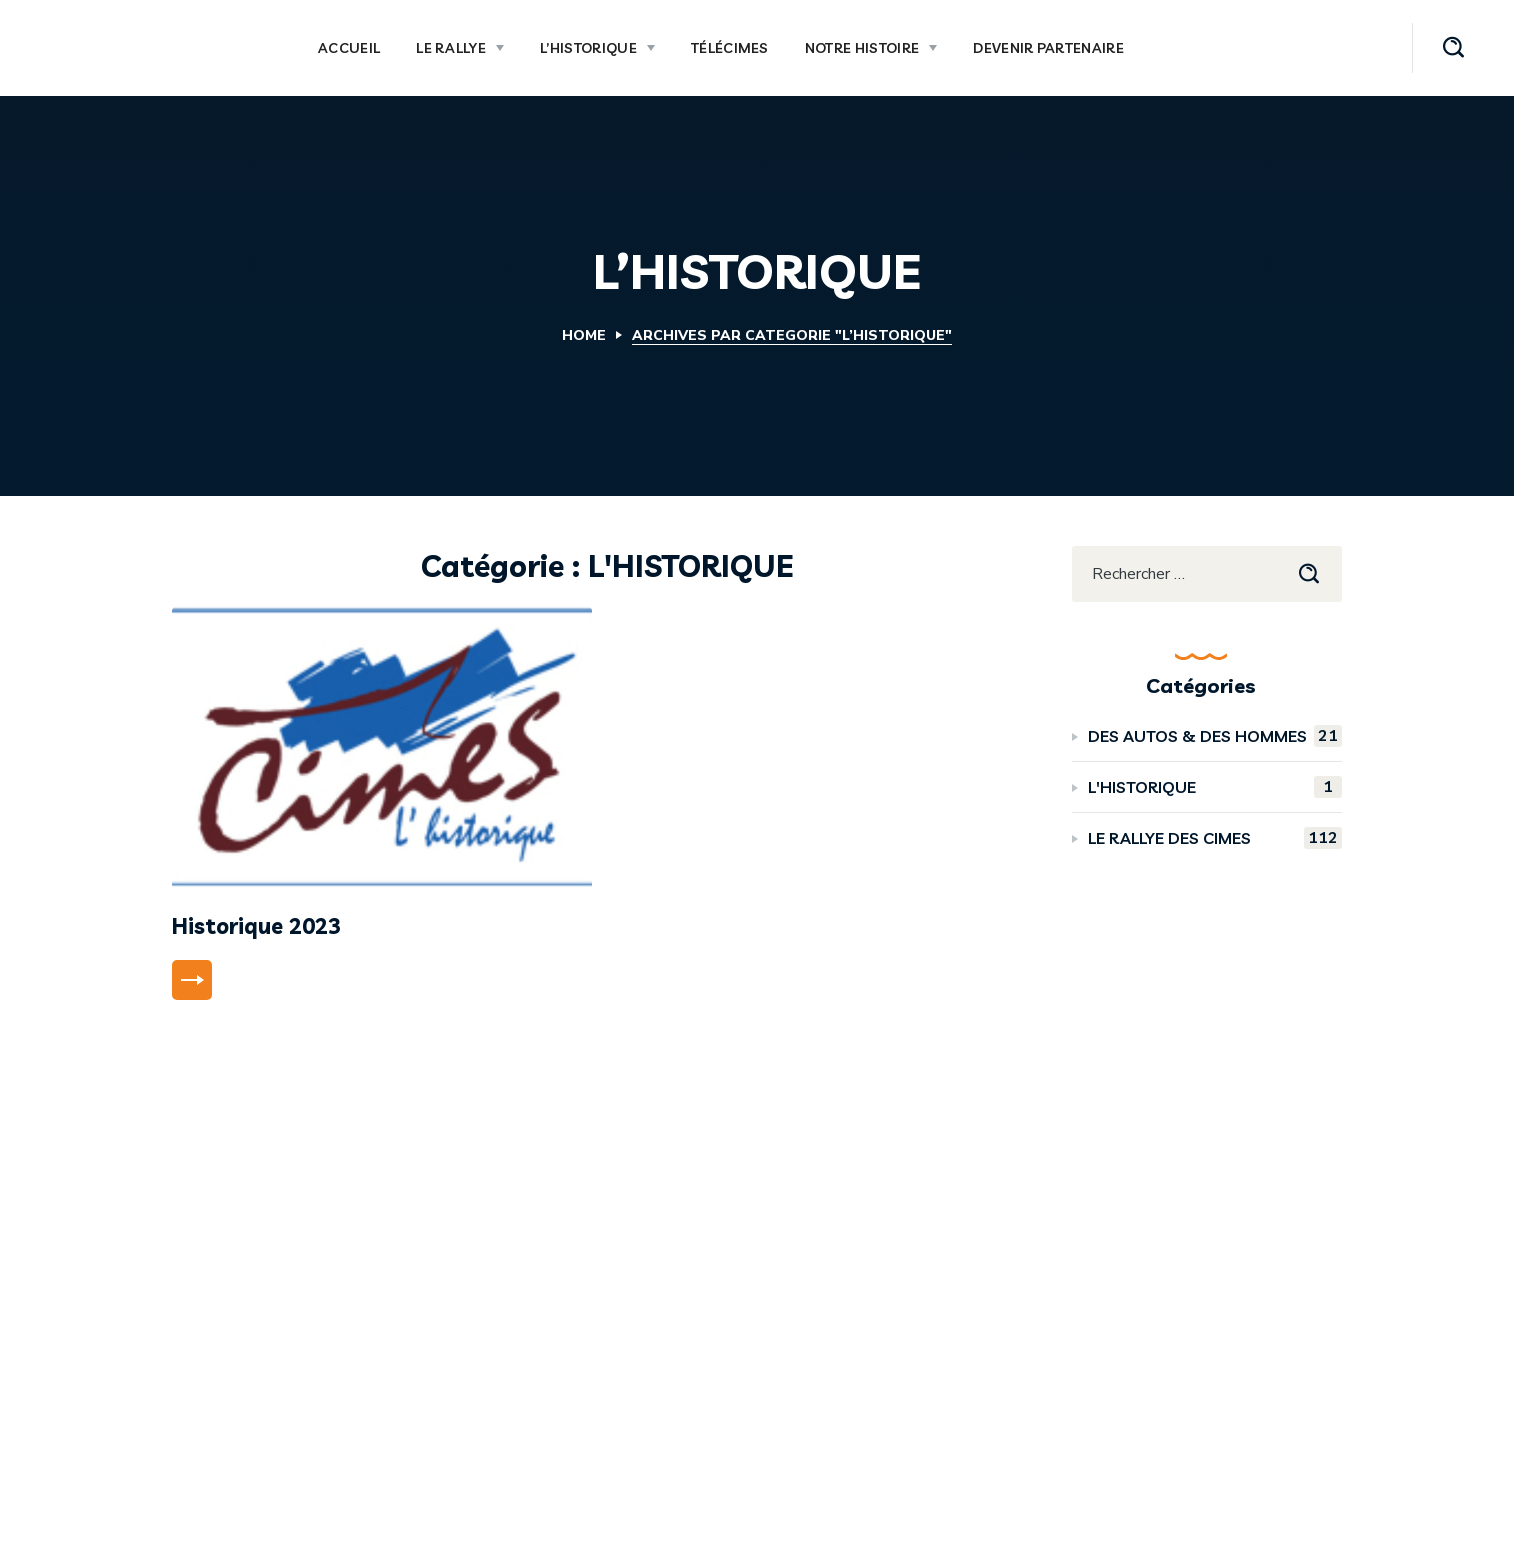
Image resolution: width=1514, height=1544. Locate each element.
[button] (1453, 48)
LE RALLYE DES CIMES (1215, 838)
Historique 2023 (256, 926)
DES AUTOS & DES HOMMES (1215, 736)
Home (584, 335)
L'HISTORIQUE (1215, 787)
